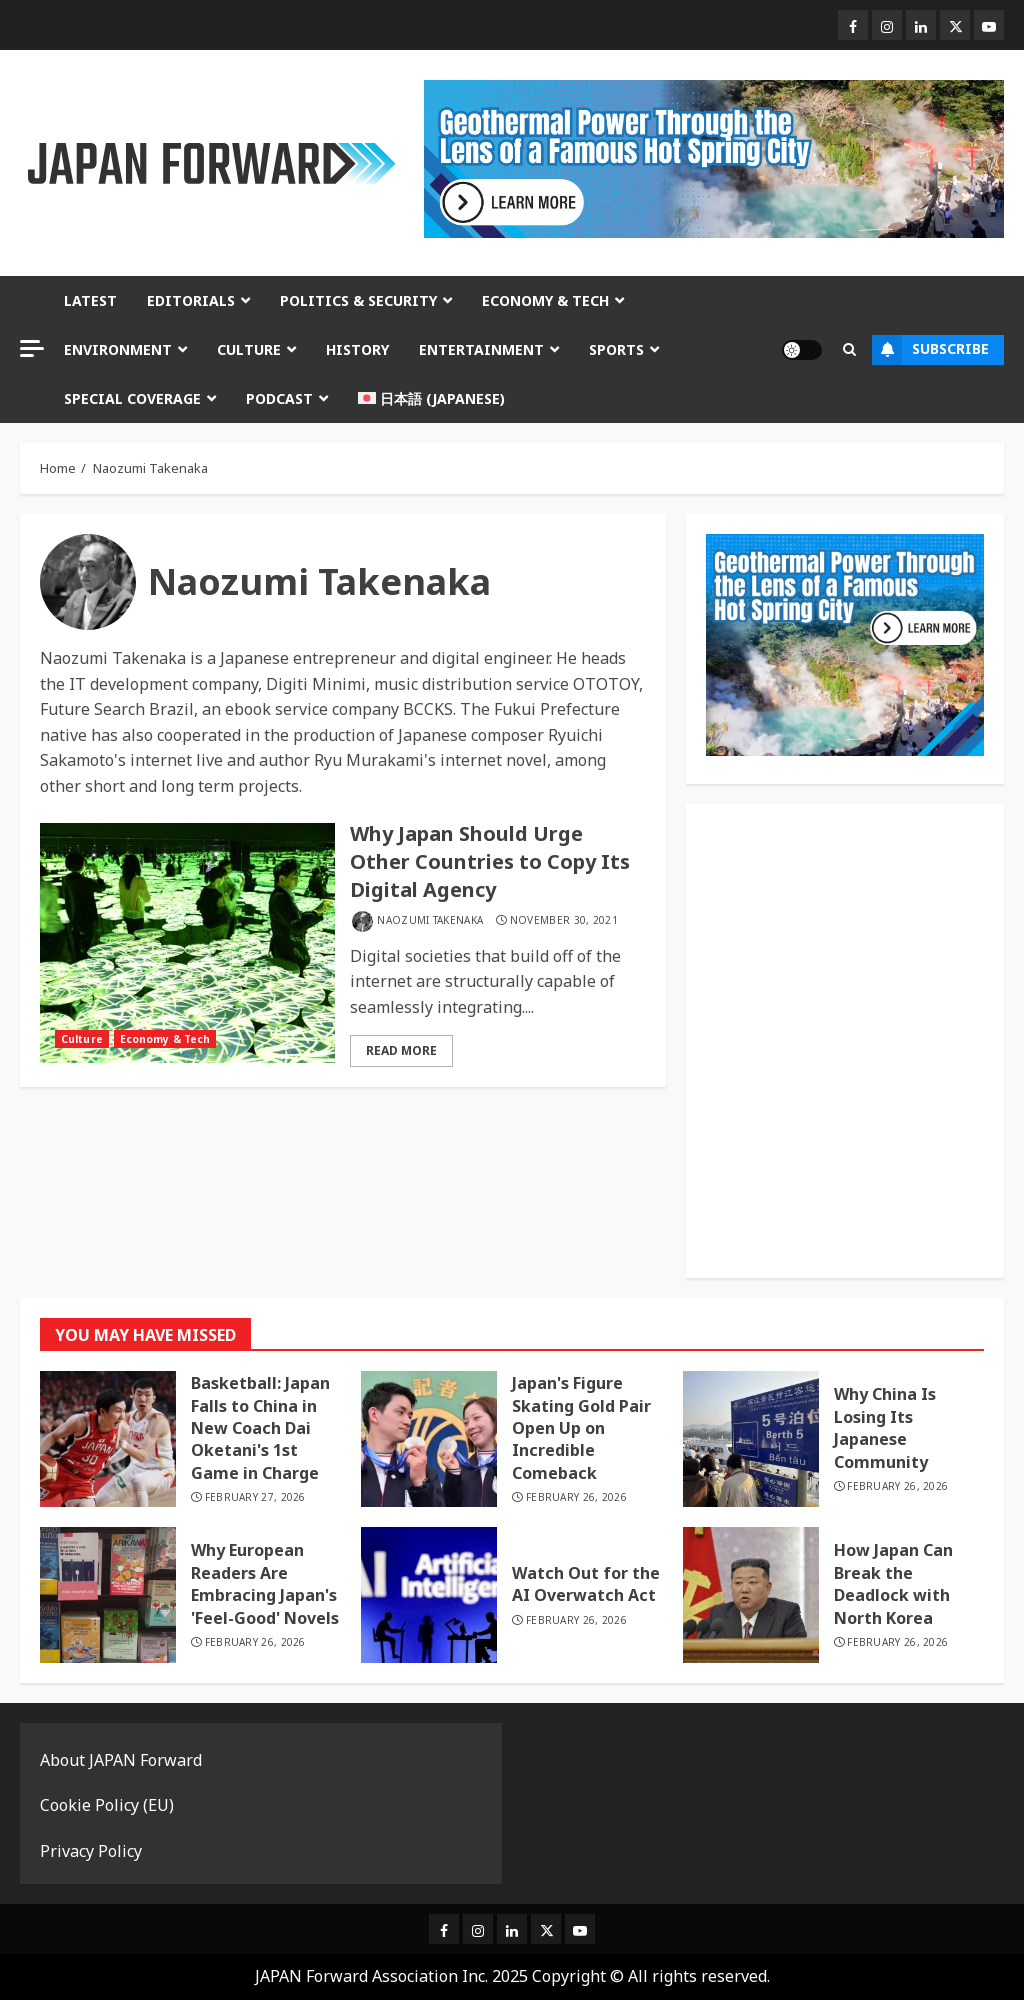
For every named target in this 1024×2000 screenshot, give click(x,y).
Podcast (279, 398)
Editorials (191, 300)
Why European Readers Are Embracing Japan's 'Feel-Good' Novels (265, 1583)
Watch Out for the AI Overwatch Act (586, 1584)
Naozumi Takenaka (430, 920)
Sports (616, 349)
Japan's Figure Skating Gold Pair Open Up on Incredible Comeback (581, 1428)
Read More (401, 1050)
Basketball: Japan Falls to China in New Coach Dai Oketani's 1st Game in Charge (260, 1428)
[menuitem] (431, 398)
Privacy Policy (91, 1851)
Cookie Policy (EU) (107, 1805)
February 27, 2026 (255, 1497)
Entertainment (481, 349)
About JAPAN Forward (121, 1760)
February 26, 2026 (576, 1497)
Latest (90, 300)
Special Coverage (132, 398)
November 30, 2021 (564, 920)
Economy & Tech (545, 300)
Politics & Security (358, 300)
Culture (249, 349)
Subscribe (930, 350)
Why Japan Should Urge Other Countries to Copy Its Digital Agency (490, 861)
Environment (118, 349)
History (357, 349)
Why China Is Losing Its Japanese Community (885, 1427)
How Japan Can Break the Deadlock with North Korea (893, 1583)
